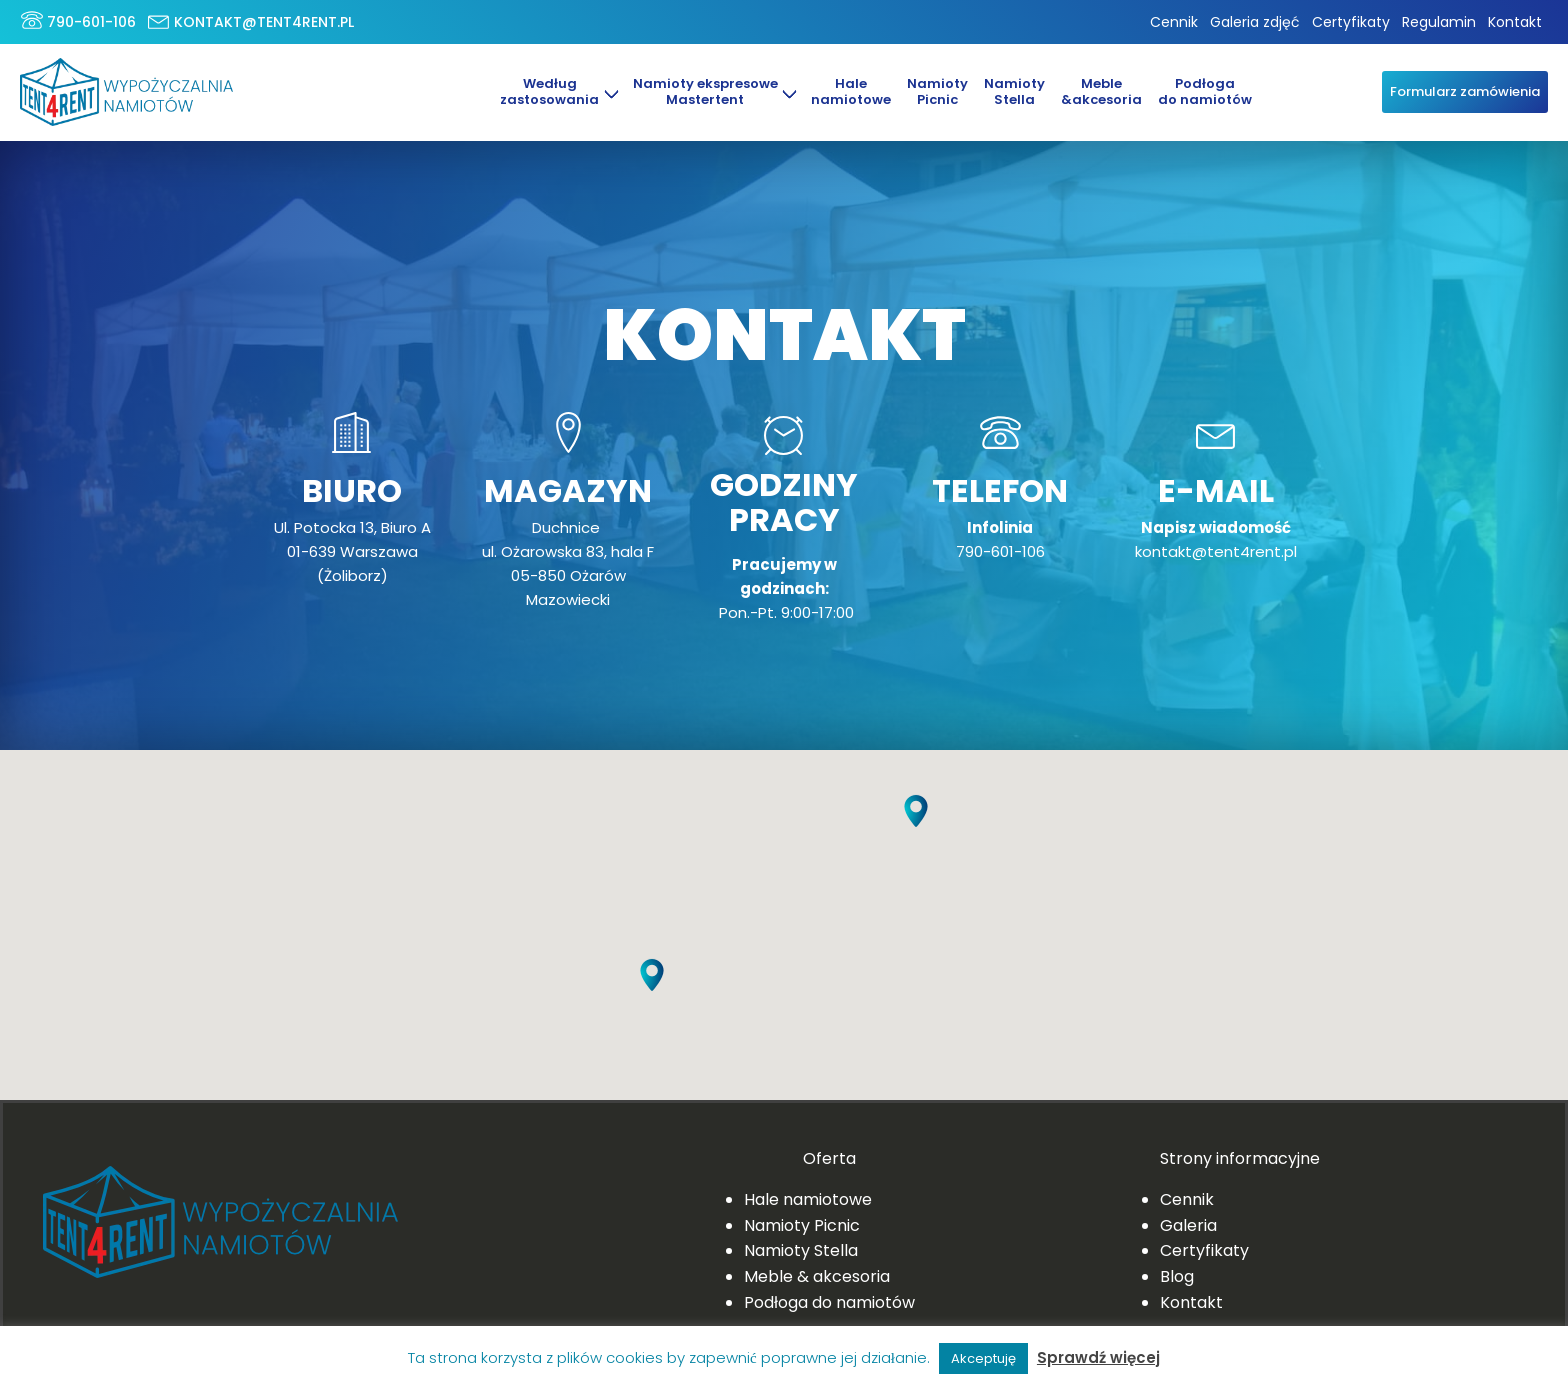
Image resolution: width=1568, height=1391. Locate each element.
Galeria (1188, 1225)
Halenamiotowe (851, 91)
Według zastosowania (549, 91)
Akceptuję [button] (983, 1358)
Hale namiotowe (808, 1199)
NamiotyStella (1014, 91)
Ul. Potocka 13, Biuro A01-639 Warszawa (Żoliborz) (352, 551)
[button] (916, 827)
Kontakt (1515, 22)
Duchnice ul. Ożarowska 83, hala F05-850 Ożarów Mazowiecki (568, 563)
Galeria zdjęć (1255, 22)
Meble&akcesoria (1101, 91)
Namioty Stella (801, 1250)
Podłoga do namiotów (1205, 91)
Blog (1177, 1276)
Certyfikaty (1351, 22)
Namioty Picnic (937, 91)
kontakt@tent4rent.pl (264, 22)
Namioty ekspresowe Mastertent (704, 91)
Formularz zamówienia (1470, 91)
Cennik (1174, 22)
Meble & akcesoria (817, 1276)
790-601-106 (91, 22)
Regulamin (1439, 22)
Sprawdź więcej (1098, 1357)
